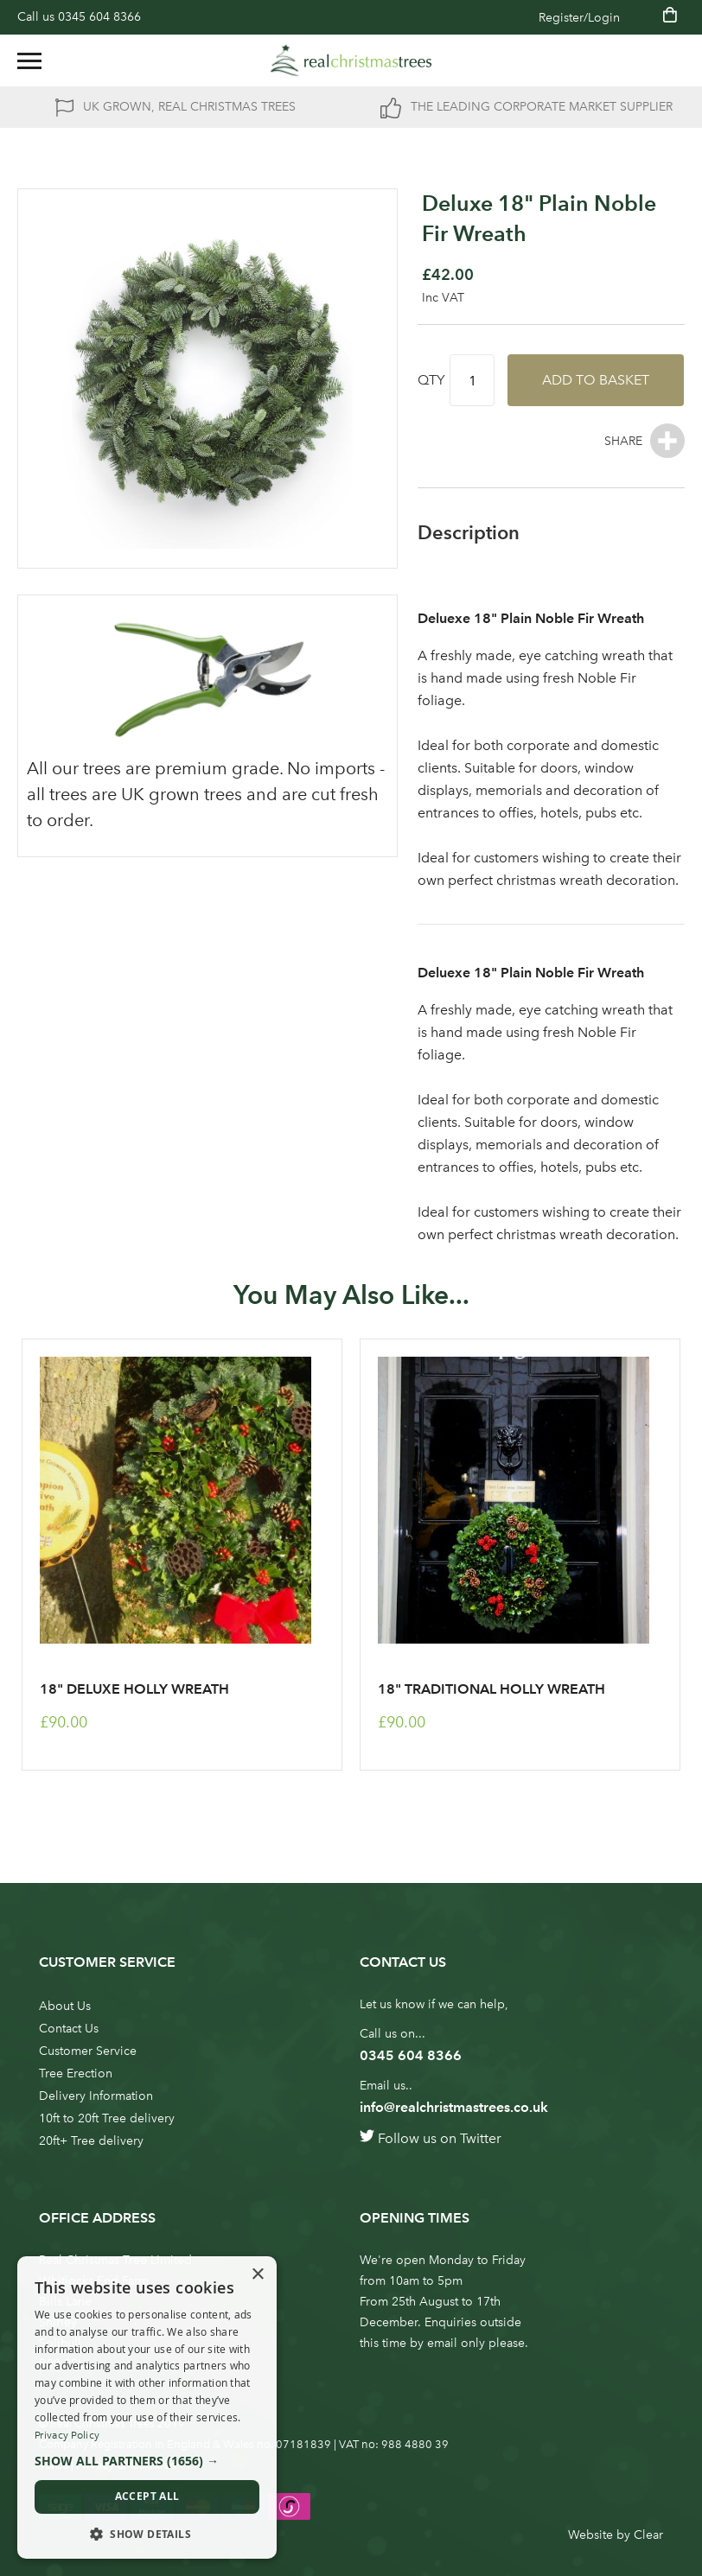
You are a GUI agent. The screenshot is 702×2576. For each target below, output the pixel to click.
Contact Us (69, 2028)
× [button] (257, 2274)
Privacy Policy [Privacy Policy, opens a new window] (67, 2435)
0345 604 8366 (99, 17)
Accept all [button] (147, 2496)
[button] (147, 2461)
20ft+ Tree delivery (91, 2141)
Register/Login (579, 17)
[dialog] (147, 2407)
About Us (65, 2006)
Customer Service (88, 2051)
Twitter (480, 2138)
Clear (648, 2535)
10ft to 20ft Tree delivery (107, 2118)
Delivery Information (96, 2096)
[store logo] (351, 60)
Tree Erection (75, 2073)
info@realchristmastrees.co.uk (454, 2107)
